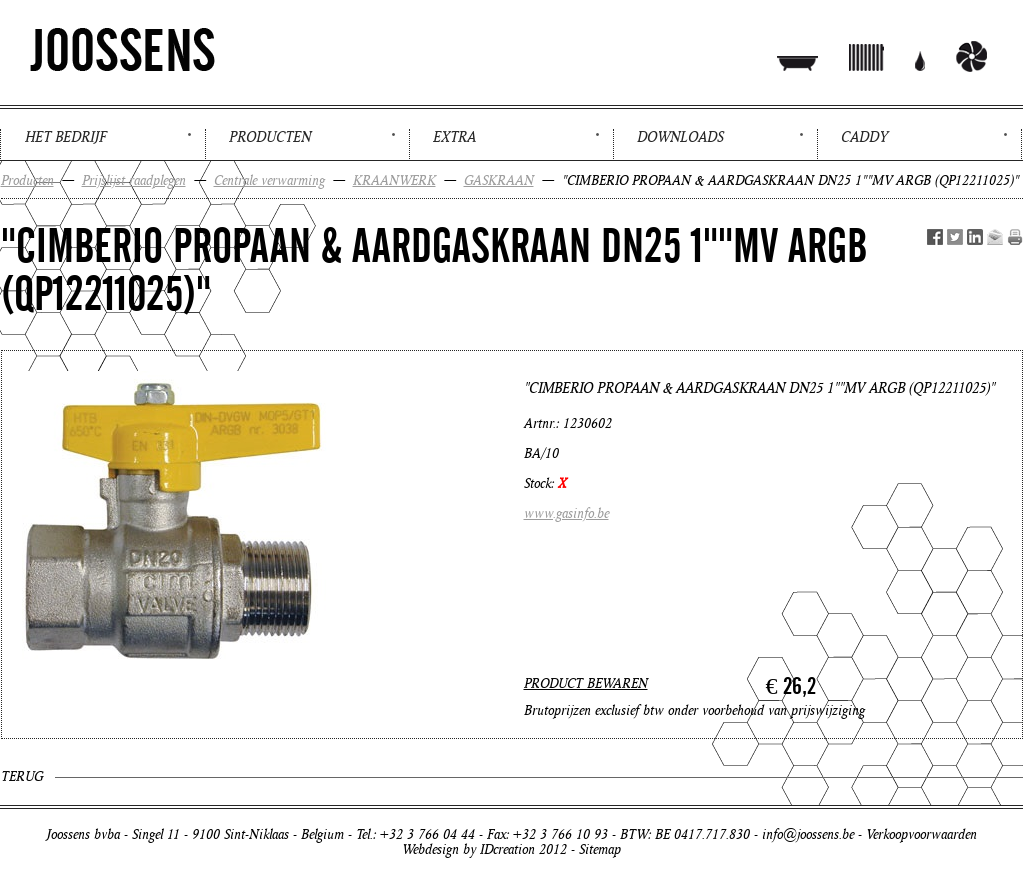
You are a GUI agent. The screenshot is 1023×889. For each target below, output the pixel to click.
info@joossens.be (808, 834)
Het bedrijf (65, 137)
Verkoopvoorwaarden (921, 834)
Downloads (680, 137)
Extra (454, 137)
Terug (22, 776)
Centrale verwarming (269, 180)
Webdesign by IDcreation (468, 849)
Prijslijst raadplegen (134, 180)
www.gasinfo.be (566, 513)
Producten (270, 137)
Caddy (864, 137)
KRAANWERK (394, 180)
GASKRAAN (499, 180)
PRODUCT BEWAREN (586, 683)
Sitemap (600, 849)
